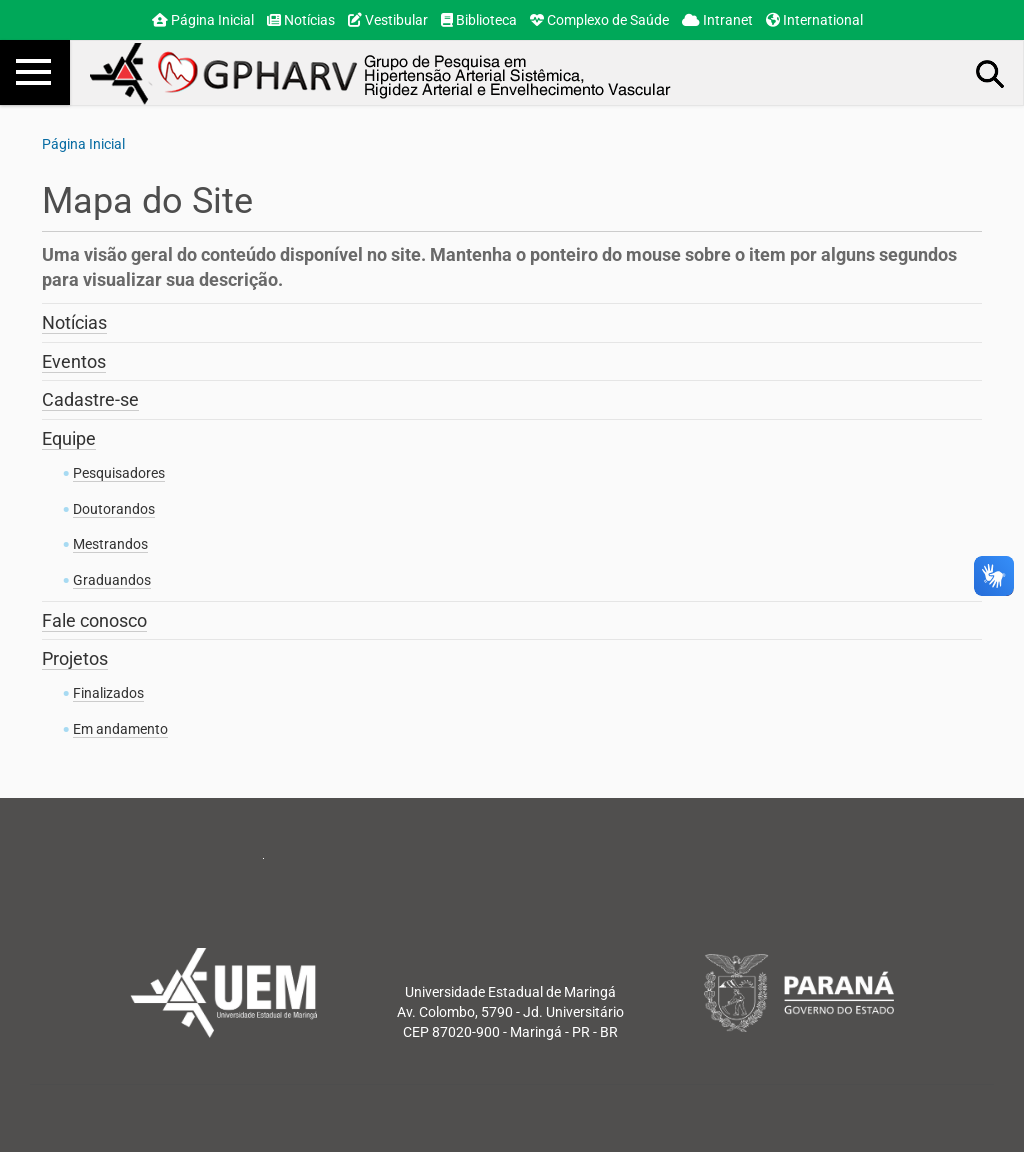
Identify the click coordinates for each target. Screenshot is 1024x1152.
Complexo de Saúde (599, 20)
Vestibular (388, 20)
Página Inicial (203, 20)
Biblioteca (479, 20)
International (814, 20)
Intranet (717, 20)
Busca (991, 73)
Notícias (301, 20)
